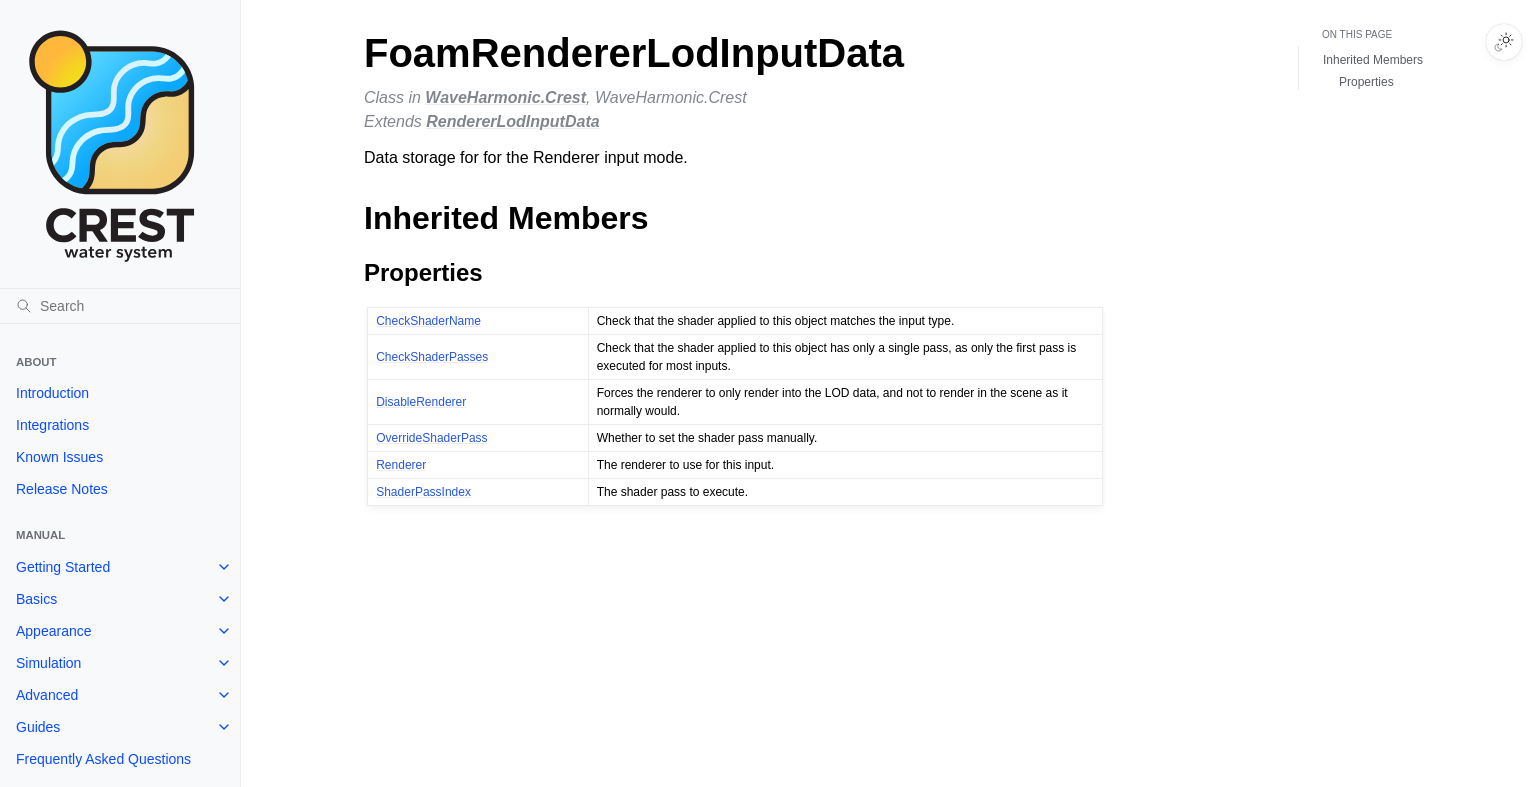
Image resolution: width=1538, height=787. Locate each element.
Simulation (48, 663)
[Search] (120, 306)
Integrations (52, 425)
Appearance (54, 631)
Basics (36, 599)
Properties (1366, 82)
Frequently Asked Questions (103, 759)
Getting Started (63, 567)
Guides (38, 727)
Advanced (47, 695)
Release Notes (62, 489)
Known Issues (59, 457)
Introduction (52, 393)
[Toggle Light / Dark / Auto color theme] (1504, 42)
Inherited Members (1373, 60)
